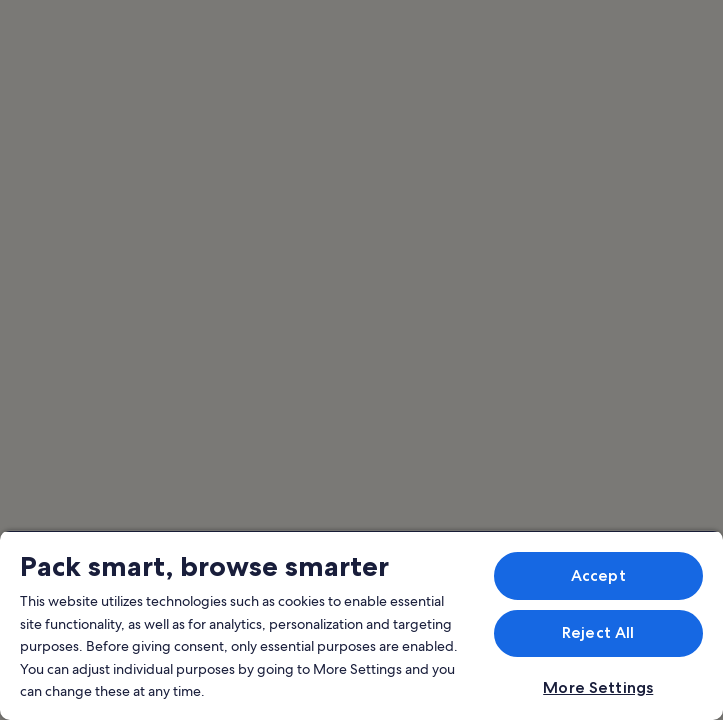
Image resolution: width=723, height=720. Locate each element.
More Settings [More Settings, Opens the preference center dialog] (598, 687)
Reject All (598, 632)
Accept (598, 575)
